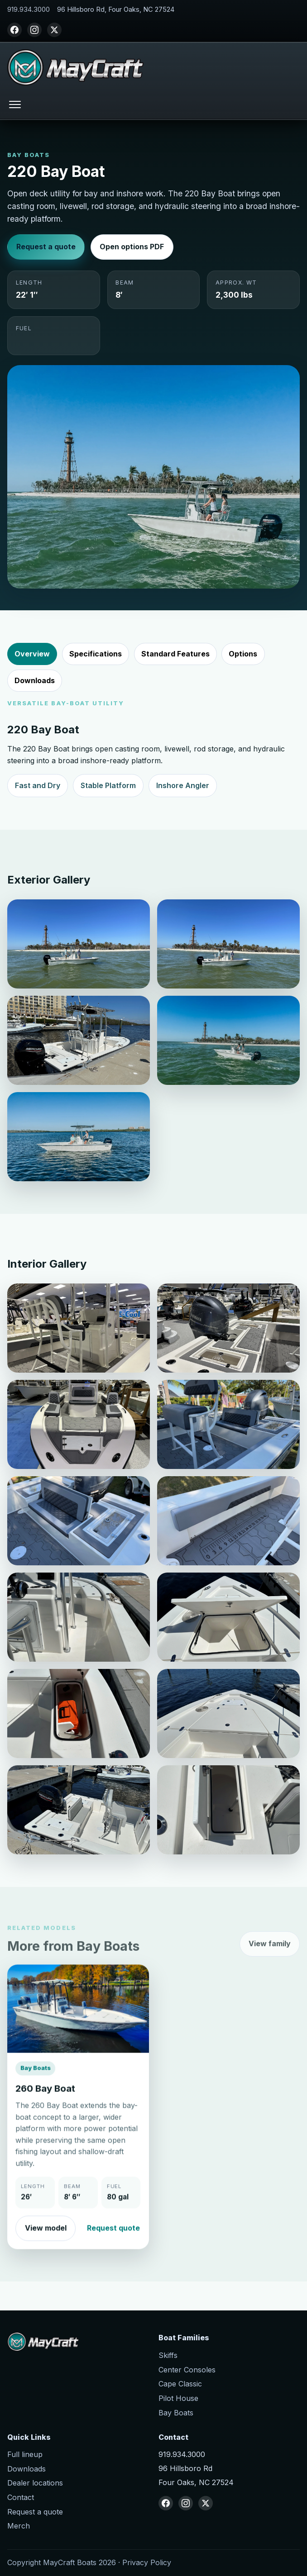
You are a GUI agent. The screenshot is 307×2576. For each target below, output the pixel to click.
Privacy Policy (146, 2562)
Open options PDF (132, 246)
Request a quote (46, 246)
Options (243, 653)
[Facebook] (14, 30)
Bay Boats (175, 2412)
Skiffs (167, 2355)
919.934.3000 (28, 9)
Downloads (34, 680)
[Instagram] (34, 30)
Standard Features (175, 653)
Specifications (95, 653)
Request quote (113, 2241)
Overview (32, 653)
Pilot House (178, 2398)
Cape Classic (180, 2383)
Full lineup (25, 2454)
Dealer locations (35, 2482)
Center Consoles (187, 2369)
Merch (18, 2525)
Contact (20, 2497)
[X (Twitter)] (54, 30)
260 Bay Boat (45, 2101)
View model (46, 2241)
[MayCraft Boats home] (75, 67)
